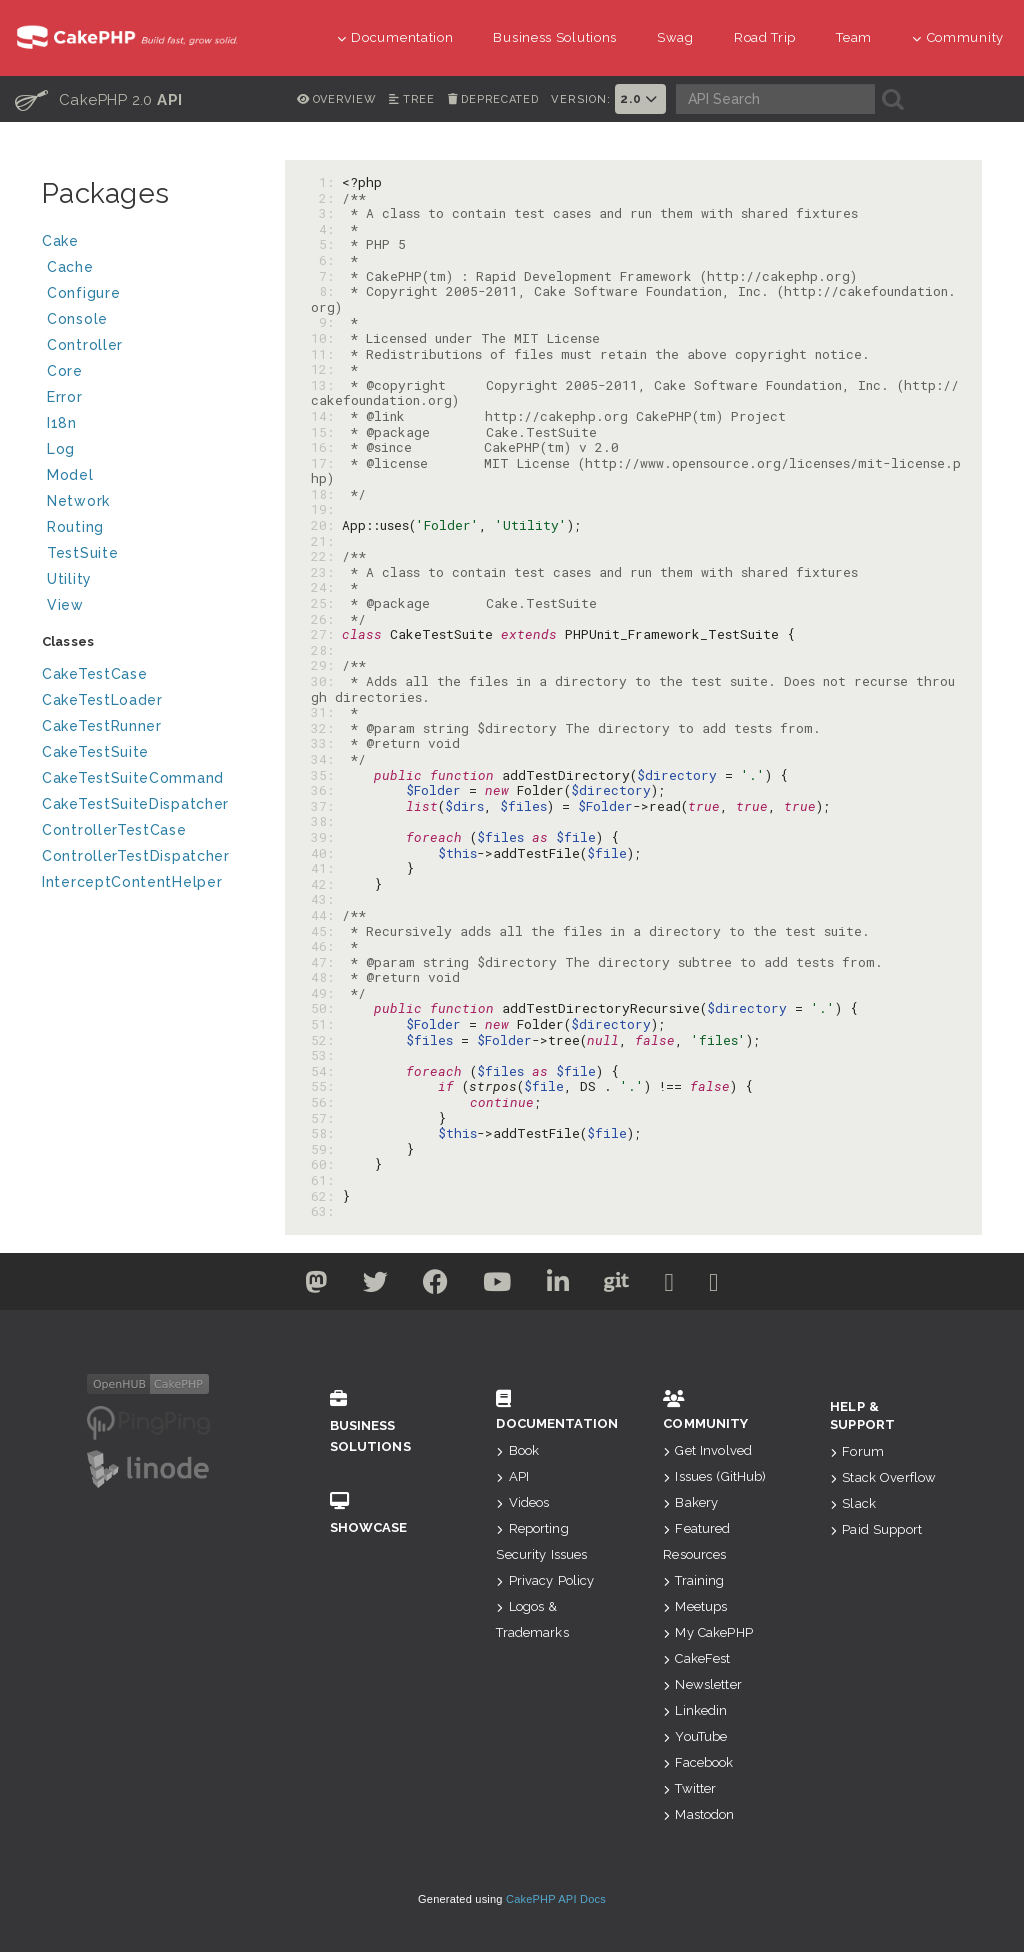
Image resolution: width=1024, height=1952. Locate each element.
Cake (147, 243)
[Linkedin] (561, 1286)
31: (326, 712)
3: (326, 213)
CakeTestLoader (102, 700)
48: (326, 977)
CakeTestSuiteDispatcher (135, 804)
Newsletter (702, 1684)
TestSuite (150, 555)
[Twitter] (295, 1286)
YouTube (695, 1736)
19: (326, 509)
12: (326, 369)
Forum (857, 1451)
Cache (150, 269)
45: (326, 931)
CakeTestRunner (102, 726)
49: (326, 993)
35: (326, 775)
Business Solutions (555, 37)
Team (854, 37)
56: (326, 1102)
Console (150, 321)
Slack (853, 1503)
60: (326, 1164)
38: (326, 821)
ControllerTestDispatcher (136, 856)
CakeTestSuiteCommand (133, 778)
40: (326, 853)
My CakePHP (708, 1632)
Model (150, 477)
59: (326, 1149)
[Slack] (685, 1286)
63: (326, 1211)
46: (326, 946)
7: (326, 276)
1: (326, 182)
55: (326, 1086)
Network (150, 503)
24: (326, 587)
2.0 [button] (640, 99)
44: (326, 915)
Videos (522, 1502)
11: (326, 354)
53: (326, 1055)
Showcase (383, 1513)
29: (326, 665)
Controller (150, 347)
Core (65, 371)
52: (326, 1040)
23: (326, 572)
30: (326, 681)
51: (326, 1024)
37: (326, 806)
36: (326, 790)
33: (326, 743)
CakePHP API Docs (556, 1899)
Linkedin (695, 1710)
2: (326, 198)
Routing (150, 529)
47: (326, 962)
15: (326, 432)
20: (326, 525)
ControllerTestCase (114, 830)
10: (326, 338)
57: (326, 1118)
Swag (675, 37)
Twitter (689, 1788)
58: (326, 1133)
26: (326, 619)
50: (326, 1008)
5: (326, 244)
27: (326, 634)
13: (326, 385)
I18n (62, 423)
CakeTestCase (94, 674)
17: (326, 463)
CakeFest (696, 1658)
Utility (69, 579)
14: (326, 416)
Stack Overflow (883, 1477)
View (150, 607)
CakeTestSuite (95, 752)
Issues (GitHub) (714, 1476)
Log (150, 451)
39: (326, 837)
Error (65, 397)
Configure (83, 293)
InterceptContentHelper (132, 882)
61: (326, 1180)
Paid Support (876, 1529)
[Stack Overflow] (735, 1286)
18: (326, 494)
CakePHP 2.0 (99, 99)
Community (958, 37)
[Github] (626, 1286)
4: (326, 229)
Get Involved (707, 1450)
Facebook (698, 1762)
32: (326, 728)
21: (326, 541)
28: (326, 650)
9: (326, 322)
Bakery (690, 1502)
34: (326, 759)
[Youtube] (494, 1286)
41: (326, 868)
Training (693, 1580)
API (512, 1476)
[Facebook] (427, 1286)
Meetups (695, 1606)
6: (326, 260)
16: (326, 447)
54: (326, 1071)
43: (326, 899)
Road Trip (765, 37)
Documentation (395, 37)
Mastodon (698, 1814)
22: (326, 556)
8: (326, 291)
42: (326, 884)
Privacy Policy (545, 1580)
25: (326, 603)
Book (517, 1450)
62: (326, 1196)
